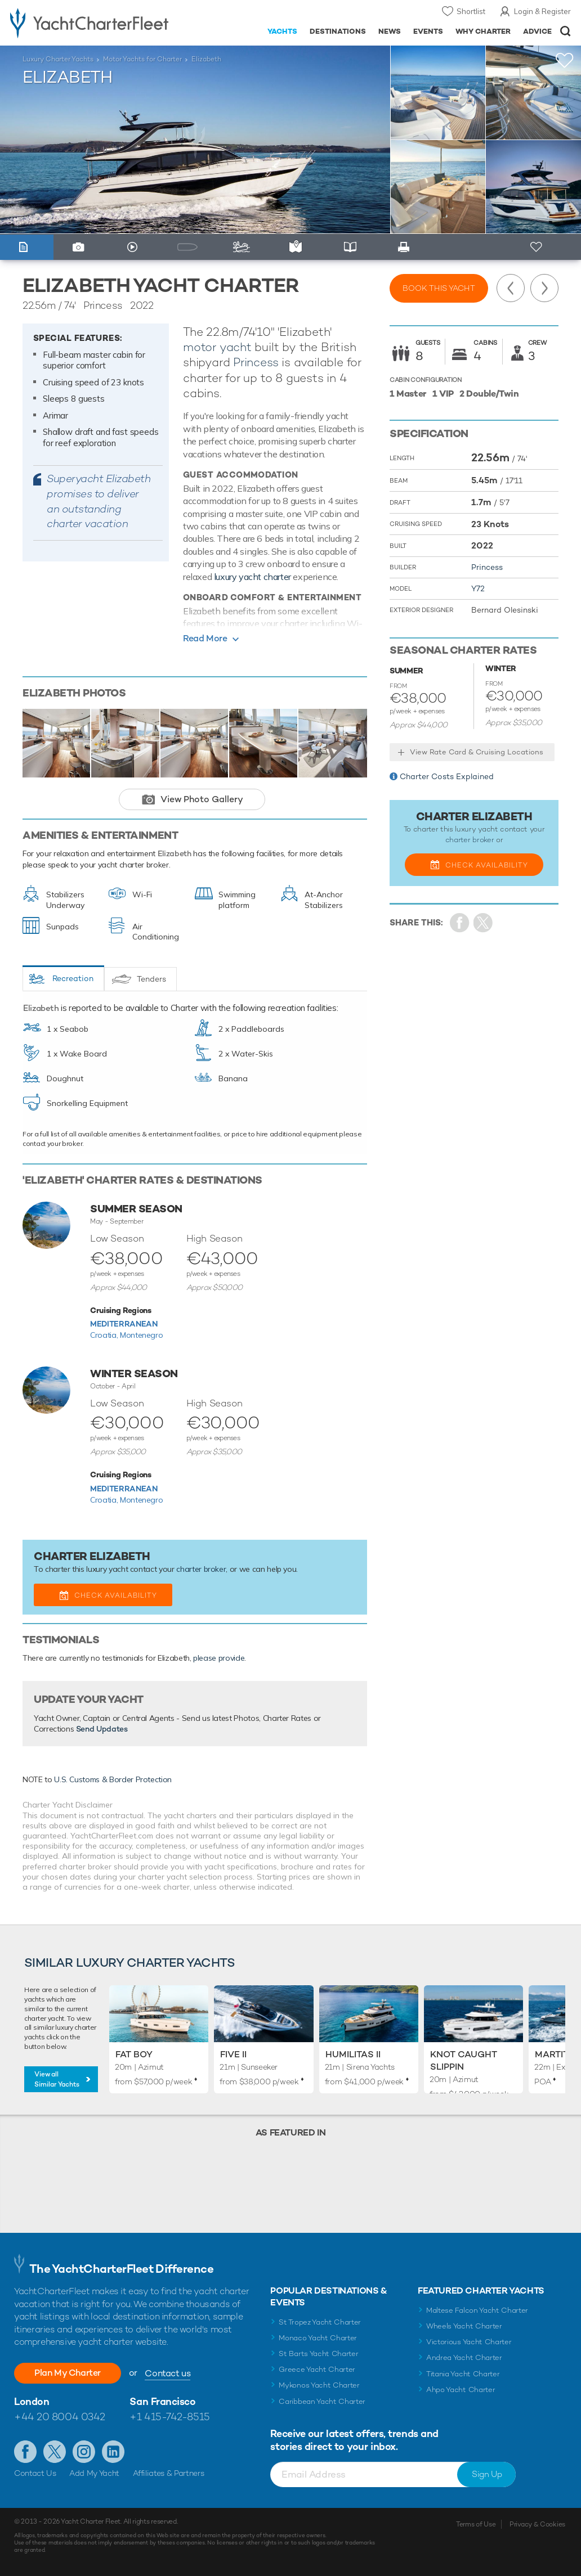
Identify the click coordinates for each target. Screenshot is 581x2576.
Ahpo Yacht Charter (460, 2389)
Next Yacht (544, 288)
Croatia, (105, 1335)
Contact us (167, 2373)
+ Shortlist (536, 247)
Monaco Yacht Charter (318, 2338)
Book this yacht (439, 288)
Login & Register (542, 11)
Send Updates (102, 1729)
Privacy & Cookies (537, 2524)
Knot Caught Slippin (463, 2060)
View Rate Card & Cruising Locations (476, 752)
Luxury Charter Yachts (58, 59)
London (31, 2401)
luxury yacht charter (252, 576)
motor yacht (217, 346)
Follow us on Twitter (54, 2451)
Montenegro (141, 1335)
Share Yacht (483, 923)
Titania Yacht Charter (462, 2374)
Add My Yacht (94, 2473)
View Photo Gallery (201, 799)
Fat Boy (134, 2054)
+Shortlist (565, 60)
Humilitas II (353, 2054)
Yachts (282, 31)
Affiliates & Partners (168, 2473)
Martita (554, 2054)
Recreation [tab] (72, 978)
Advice (537, 31)
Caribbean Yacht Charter (322, 2401)
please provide (218, 1658)
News (389, 31)
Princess (255, 362)
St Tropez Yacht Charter (320, 2322)
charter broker (201, 1569)
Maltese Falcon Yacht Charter (477, 2310)
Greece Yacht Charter (317, 2369)
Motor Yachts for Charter (142, 59)
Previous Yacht (511, 288)
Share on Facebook (460, 923)
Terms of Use (475, 2524)
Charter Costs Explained (447, 776)
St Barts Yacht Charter (318, 2353)
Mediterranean (123, 1324)
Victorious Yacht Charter (468, 2341)
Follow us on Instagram (84, 2451)
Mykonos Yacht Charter (319, 2385)
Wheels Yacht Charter (464, 2326)
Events (428, 31)
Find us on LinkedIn (113, 2451)
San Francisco (162, 2401)
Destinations (338, 31)
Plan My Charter (67, 2373)
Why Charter (483, 31)
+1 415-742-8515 (169, 2416)
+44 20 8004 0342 (59, 2416)
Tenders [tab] (151, 979)
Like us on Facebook (25, 2451)
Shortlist (471, 11)
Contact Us (35, 2473)
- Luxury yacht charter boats (91, 22)
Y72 (478, 588)
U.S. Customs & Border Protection (113, 1779)
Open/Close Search (565, 31)
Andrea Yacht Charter (464, 2357)
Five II (233, 2054)
